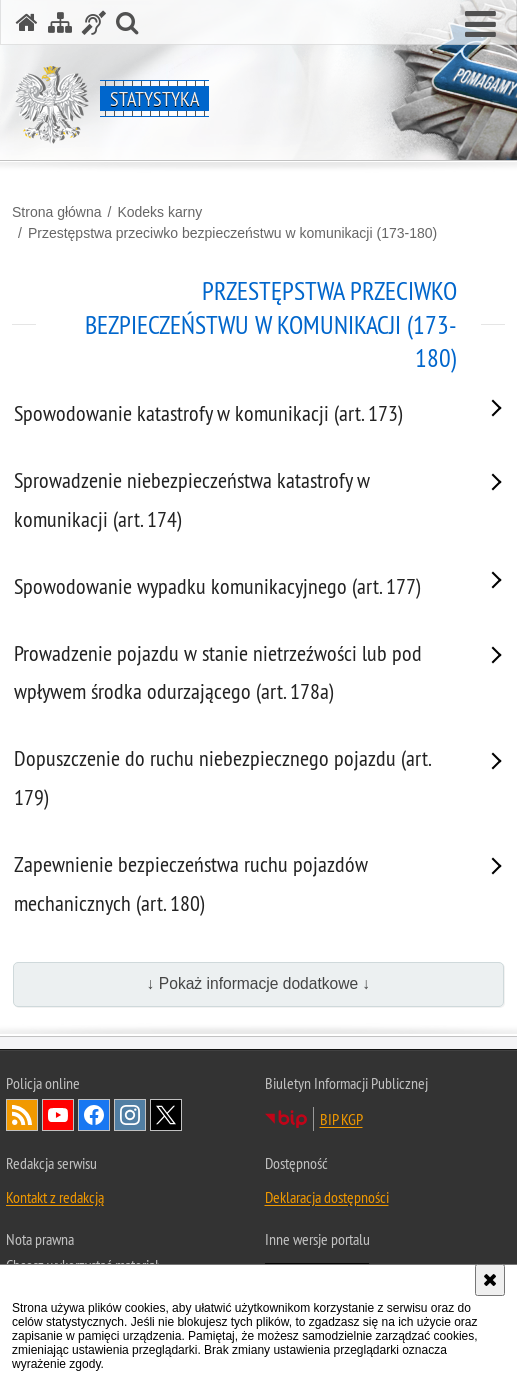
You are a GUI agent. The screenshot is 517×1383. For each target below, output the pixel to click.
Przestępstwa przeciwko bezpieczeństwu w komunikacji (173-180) (232, 233)
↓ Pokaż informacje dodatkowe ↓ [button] (259, 983)
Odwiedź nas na (58, 1115)
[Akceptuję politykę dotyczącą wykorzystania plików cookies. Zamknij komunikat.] (490, 1280)
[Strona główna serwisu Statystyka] (27, 22)
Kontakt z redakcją (55, 1197)
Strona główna (57, 212)
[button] (480, 25)
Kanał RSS (22, 1115)
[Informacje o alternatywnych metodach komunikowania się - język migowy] (94, 22)
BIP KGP (341, 1119)
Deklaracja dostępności (327, 1197)
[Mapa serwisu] (60, 22)
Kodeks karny (159, 212)
